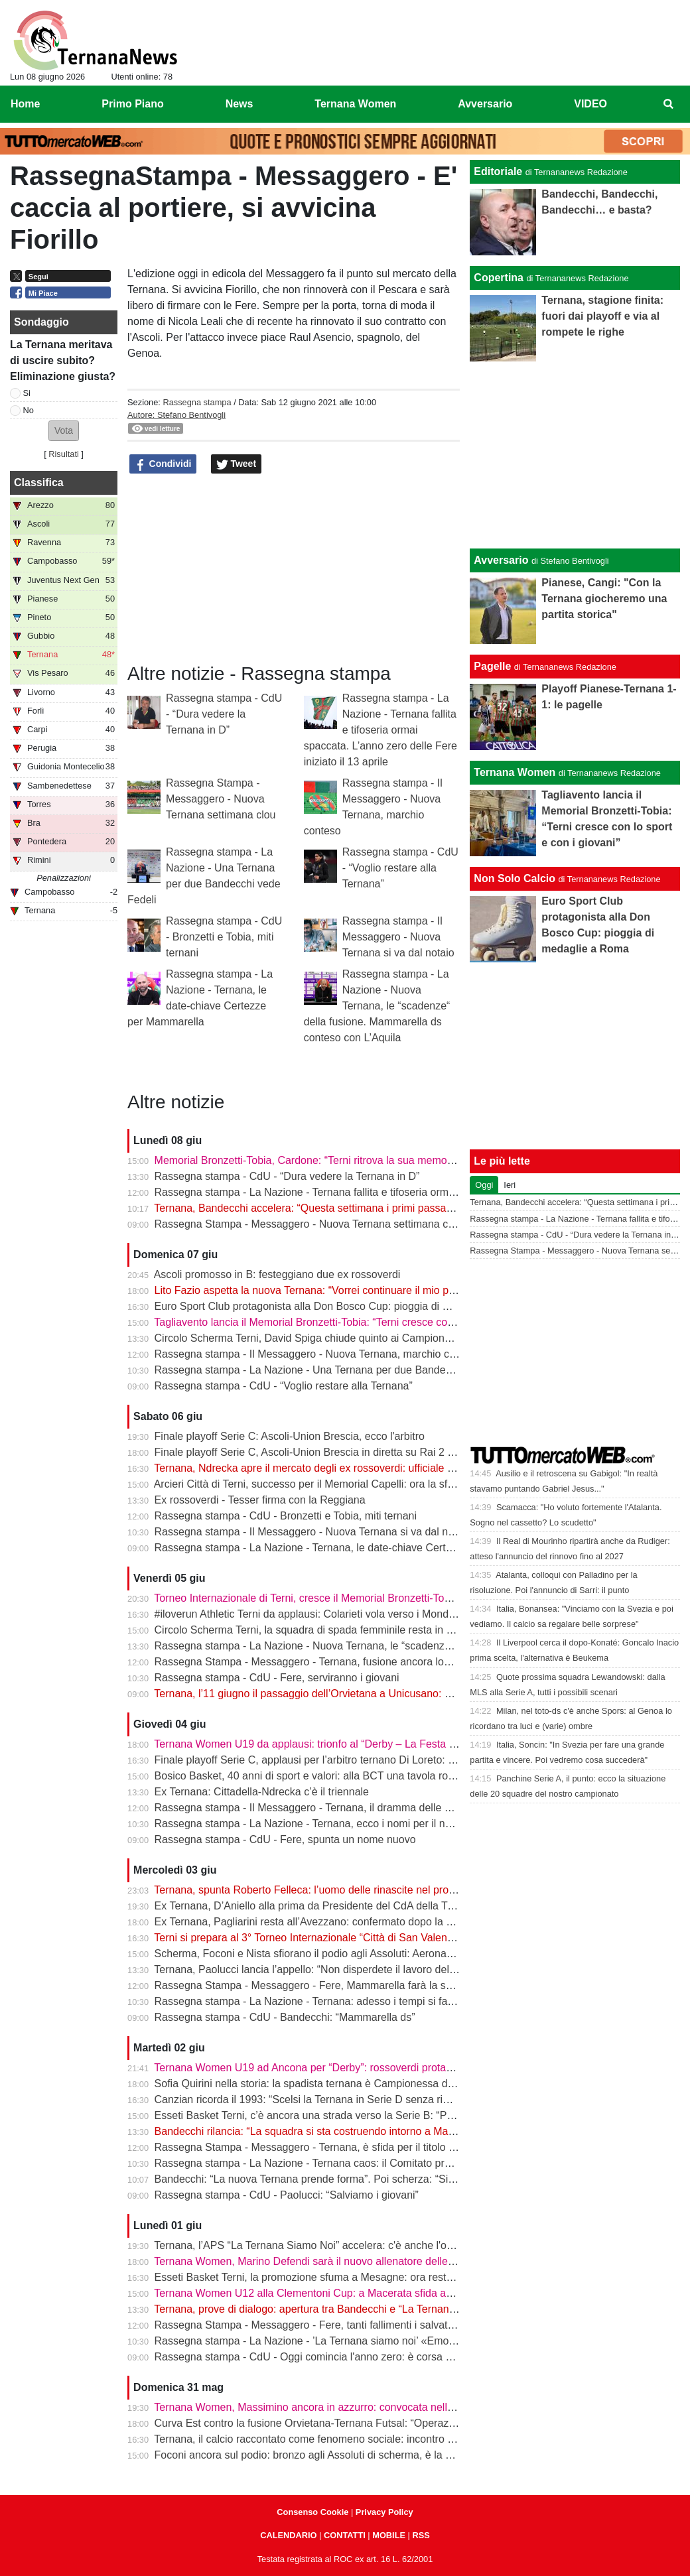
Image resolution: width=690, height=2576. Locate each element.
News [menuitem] (239, 103)
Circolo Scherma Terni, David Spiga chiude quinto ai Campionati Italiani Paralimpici (350, 1338)
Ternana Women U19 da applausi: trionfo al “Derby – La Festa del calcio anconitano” (352, 1744)
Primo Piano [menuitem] (132, 103)
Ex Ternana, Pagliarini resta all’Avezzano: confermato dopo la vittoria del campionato (354, 1921)
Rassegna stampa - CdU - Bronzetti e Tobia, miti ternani (224, 936)
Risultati (63, 454)
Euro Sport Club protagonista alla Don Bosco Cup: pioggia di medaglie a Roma (340, 1306)
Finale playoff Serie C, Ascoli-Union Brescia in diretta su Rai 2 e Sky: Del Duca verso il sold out (377, 1452)
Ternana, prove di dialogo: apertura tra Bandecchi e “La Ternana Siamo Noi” (332, 2309)
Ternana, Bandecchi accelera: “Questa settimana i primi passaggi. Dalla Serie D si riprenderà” (374, 1208)
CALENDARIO (288, 2535)
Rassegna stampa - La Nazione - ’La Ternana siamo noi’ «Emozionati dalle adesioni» (354, 2341)
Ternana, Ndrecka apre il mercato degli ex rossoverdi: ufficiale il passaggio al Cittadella (357, 1468)
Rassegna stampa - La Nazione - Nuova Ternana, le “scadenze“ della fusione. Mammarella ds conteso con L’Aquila (377, 1005)
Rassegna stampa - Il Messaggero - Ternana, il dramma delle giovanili (319, 1807)
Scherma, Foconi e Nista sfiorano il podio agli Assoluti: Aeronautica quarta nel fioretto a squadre (380, 1953)
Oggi (484, 1185)
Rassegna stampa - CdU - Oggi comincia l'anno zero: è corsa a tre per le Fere (338, 2356)
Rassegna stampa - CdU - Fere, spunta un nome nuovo (285, 1839)
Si (27, 393)
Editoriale (498, 171)
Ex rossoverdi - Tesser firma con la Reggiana (260, 1500)
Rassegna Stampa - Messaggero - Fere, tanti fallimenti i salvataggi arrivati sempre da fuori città (378, 2325)
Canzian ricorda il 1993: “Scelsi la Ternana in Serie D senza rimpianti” (318, 2099)
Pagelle (492, 666)
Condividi (163, 464)
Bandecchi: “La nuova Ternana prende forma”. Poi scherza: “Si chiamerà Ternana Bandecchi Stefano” (393, 2179)
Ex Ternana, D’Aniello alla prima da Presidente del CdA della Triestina (318, 1905)
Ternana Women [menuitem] (355, 103)
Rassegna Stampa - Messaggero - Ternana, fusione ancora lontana (312, 1661)
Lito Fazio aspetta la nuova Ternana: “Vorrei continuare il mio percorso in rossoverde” (355, 1290)
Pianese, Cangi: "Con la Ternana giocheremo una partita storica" (604, 598)
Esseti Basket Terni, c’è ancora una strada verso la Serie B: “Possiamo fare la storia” (353, 2115)
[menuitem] (668, 104)
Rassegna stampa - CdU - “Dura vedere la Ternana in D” (224, 714)
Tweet (236, 464)
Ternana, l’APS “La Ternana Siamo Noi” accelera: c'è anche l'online (311, 2245)
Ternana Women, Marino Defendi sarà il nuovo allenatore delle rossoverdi (327, 2261)
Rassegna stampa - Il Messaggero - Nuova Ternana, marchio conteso (318, 1354)
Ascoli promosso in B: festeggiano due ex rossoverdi (277, 1274)
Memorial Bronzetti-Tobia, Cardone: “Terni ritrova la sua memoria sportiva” (329, 1160)
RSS (420, 2535)
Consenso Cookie (312, 2512)
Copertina (498, 277)
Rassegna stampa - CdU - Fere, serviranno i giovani (277, 1677)
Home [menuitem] (25, 103)
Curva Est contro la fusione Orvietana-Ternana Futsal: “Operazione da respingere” (348, 2423)
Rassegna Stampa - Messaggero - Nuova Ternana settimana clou (220, 798)
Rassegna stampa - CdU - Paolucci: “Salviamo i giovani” (287, 2195)
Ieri (510, 1185)
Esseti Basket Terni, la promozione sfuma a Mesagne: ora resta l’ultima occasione (347, 2277)
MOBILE (388, 2535)
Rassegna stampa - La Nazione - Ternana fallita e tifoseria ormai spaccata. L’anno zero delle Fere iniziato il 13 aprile (380, 729)
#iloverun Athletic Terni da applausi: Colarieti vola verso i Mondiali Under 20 (331, 1614)
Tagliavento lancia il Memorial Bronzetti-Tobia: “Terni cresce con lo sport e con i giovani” (359, 1322)
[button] (63, 430)
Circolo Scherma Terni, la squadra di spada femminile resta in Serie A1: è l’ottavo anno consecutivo (387, 1630)
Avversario (501, 560)
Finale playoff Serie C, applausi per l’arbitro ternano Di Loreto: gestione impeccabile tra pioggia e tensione (403, 1760)
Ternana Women (514, 772)
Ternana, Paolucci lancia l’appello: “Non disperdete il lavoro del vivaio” (318, 1969)
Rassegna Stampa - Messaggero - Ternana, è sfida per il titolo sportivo (320, 2147)
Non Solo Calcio (514, 878)
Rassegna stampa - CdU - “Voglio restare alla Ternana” (400, 867)
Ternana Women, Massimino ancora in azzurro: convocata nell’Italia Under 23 (336, 2407)
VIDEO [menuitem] (590, 103)
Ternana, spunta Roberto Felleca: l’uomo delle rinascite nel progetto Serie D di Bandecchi (364, 1890)
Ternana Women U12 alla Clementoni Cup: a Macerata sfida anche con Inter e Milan (352, 2293)
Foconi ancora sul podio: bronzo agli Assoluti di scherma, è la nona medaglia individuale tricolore (382, 2455)
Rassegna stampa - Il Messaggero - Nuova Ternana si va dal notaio (398, 936)
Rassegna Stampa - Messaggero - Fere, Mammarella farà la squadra (317, 1985)
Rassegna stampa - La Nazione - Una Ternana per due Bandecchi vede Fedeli (339, 1370)
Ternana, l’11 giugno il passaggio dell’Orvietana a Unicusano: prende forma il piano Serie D (368, 1693)
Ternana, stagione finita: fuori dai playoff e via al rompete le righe (602, 316)
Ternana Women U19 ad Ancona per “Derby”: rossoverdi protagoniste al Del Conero (351, 2067)
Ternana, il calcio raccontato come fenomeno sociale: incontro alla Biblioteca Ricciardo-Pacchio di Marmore (405, 2439)
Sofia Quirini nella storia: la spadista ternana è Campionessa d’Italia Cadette (334, 2083)
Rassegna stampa (197, 402)
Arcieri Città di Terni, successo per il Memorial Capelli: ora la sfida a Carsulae (335, 1484)
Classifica (39, 482)
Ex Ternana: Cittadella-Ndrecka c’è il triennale (262, 1791)
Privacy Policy (384, 2512)
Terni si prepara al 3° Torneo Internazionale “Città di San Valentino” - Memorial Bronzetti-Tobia (374, 1937)
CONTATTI (345, 2535)
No (28, 410)
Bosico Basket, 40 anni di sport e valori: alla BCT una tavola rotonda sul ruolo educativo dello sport (386, 1775)
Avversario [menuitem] (485, 103)
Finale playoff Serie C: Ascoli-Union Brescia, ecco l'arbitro (290, 1436)
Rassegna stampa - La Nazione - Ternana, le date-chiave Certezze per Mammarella (351, 1547)
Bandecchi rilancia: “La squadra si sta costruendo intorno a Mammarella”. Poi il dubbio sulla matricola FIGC (406, 2131)
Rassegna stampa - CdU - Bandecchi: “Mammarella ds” (285, 2017)
